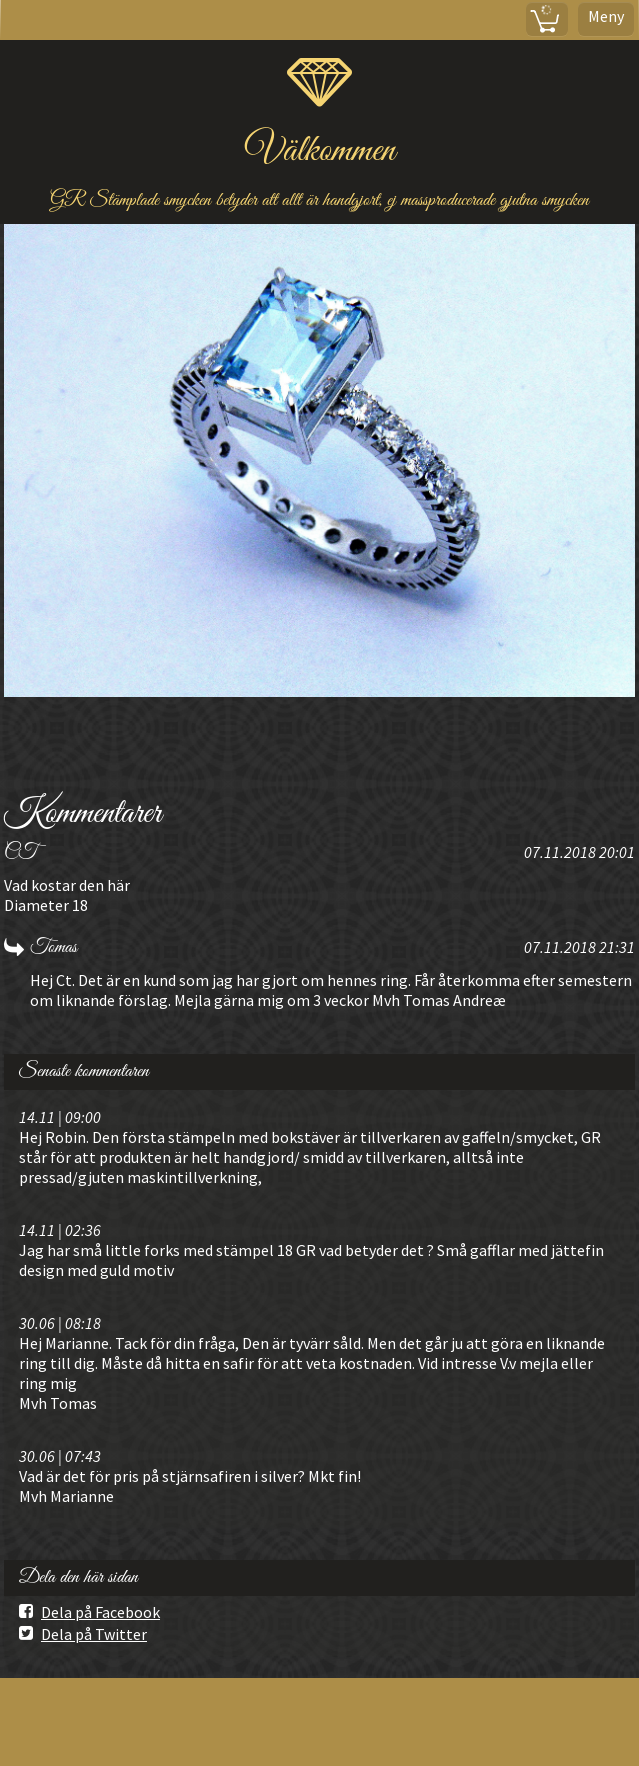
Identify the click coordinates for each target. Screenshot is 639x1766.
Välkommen (320, 151)
